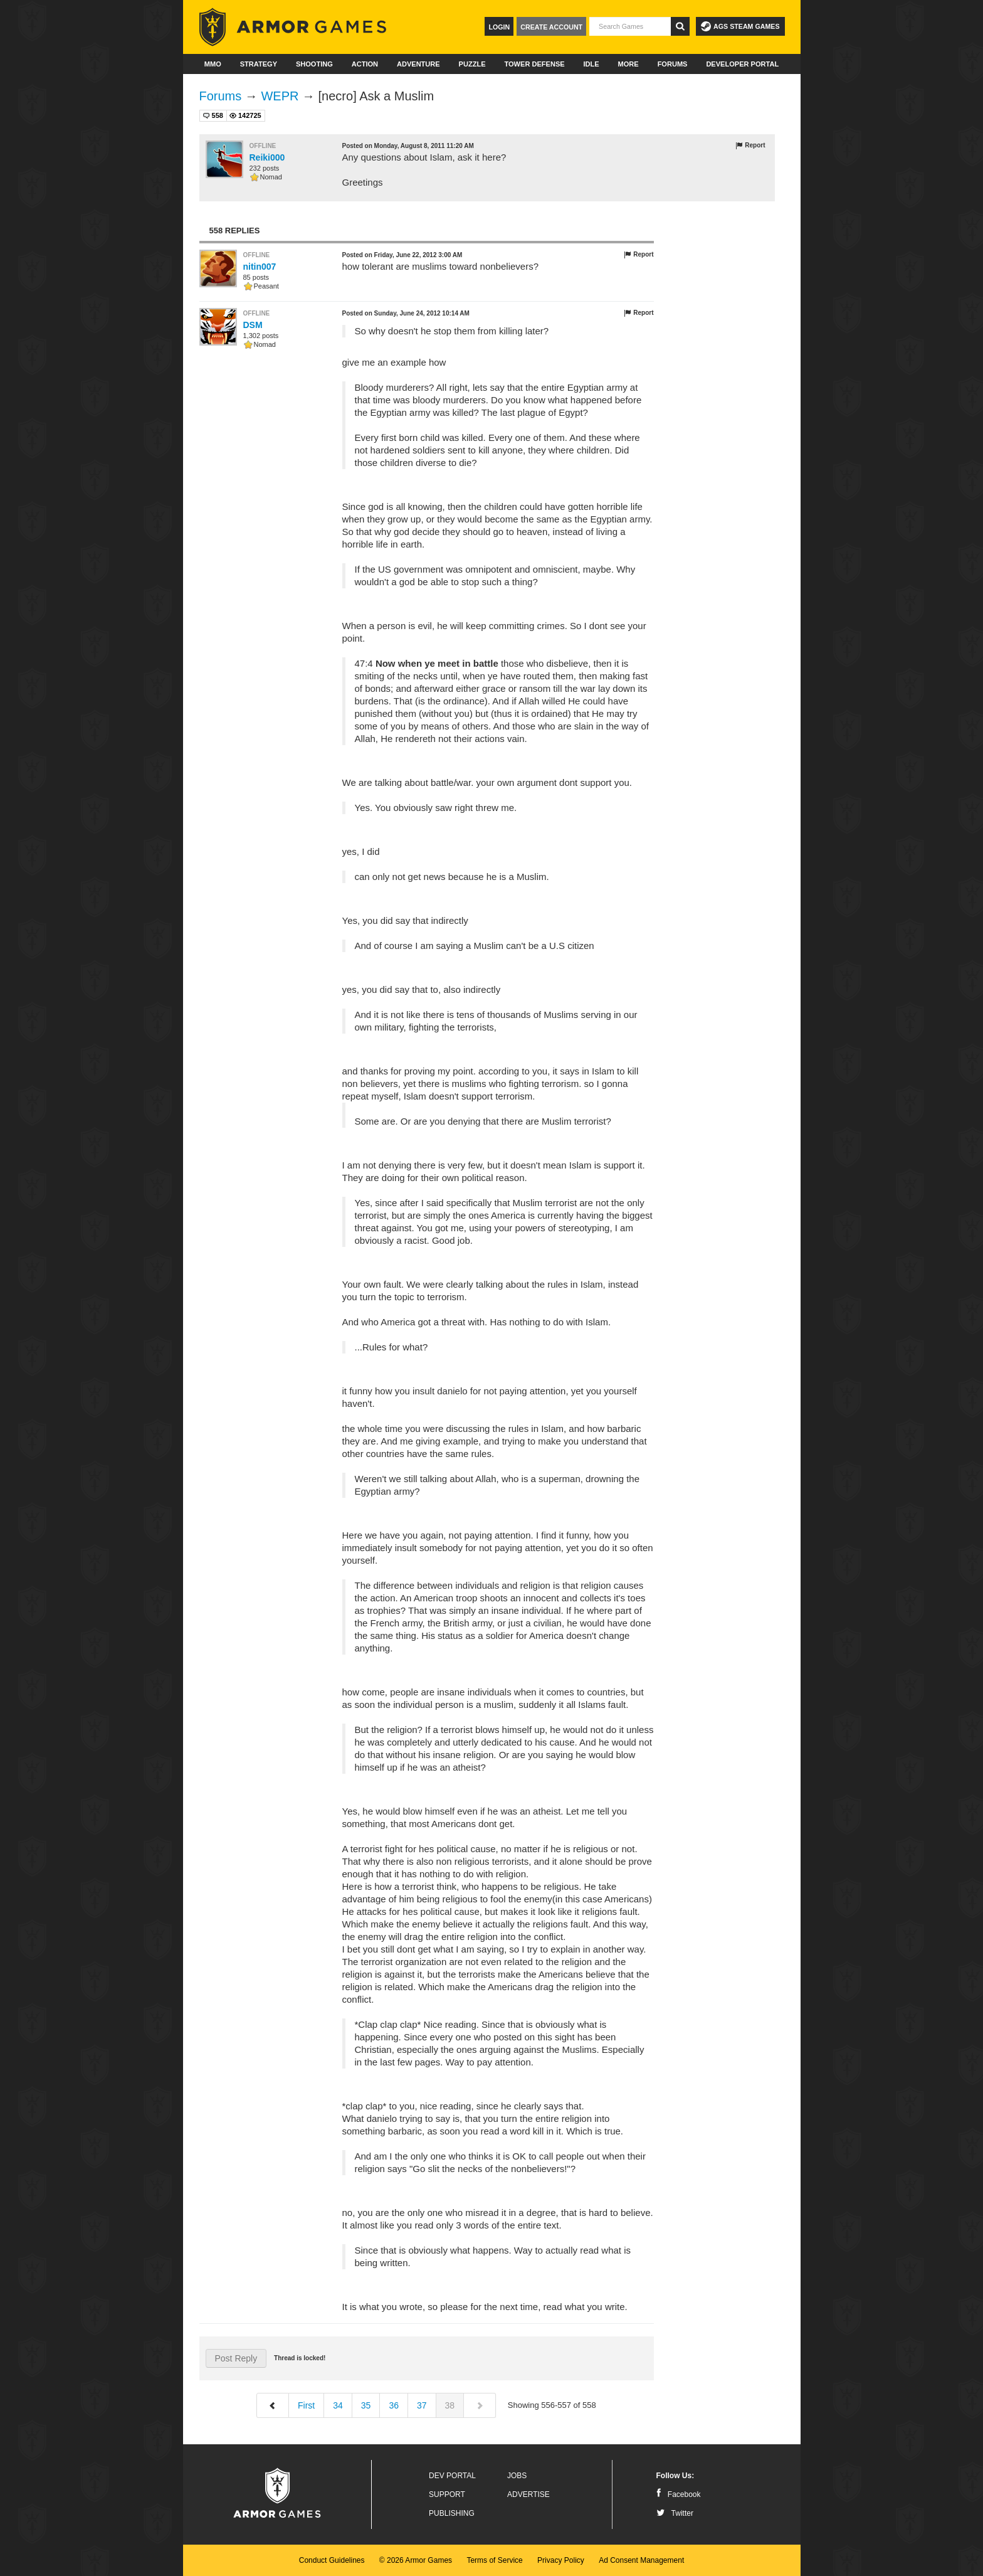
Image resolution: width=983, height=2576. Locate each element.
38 (450, 2405)
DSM (253, 325)
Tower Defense (534, 64)
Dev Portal (452, 2475)
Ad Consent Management (641, 2560)
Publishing (452, 2513)
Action (365, 64)
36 (394, 2405)
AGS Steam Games (740, 26)
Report (750, 145)
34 (338, 2405)
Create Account (551, 27)
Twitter (674, 2513)
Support (447, 2494)
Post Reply (236, 2358)
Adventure (418, 64)
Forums (673, 64)
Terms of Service (494, 2560)
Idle (591, 64)
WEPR (279, 96)
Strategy (258, 64)
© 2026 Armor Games (415, 2560)
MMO (212, 64)
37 (422, 2405)
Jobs (517, 2475)
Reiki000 (267, 157)
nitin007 (259, 266)
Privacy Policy (560, 2560)
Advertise (528, 2494)
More (628, 64)
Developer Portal (742, 64)
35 (366, 2405)
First (306, 2405)
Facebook (678, 2494)
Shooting (314, 64)
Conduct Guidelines (332, 2560)
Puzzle (472, 64)
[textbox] (630, 26)
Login (499, 27)
